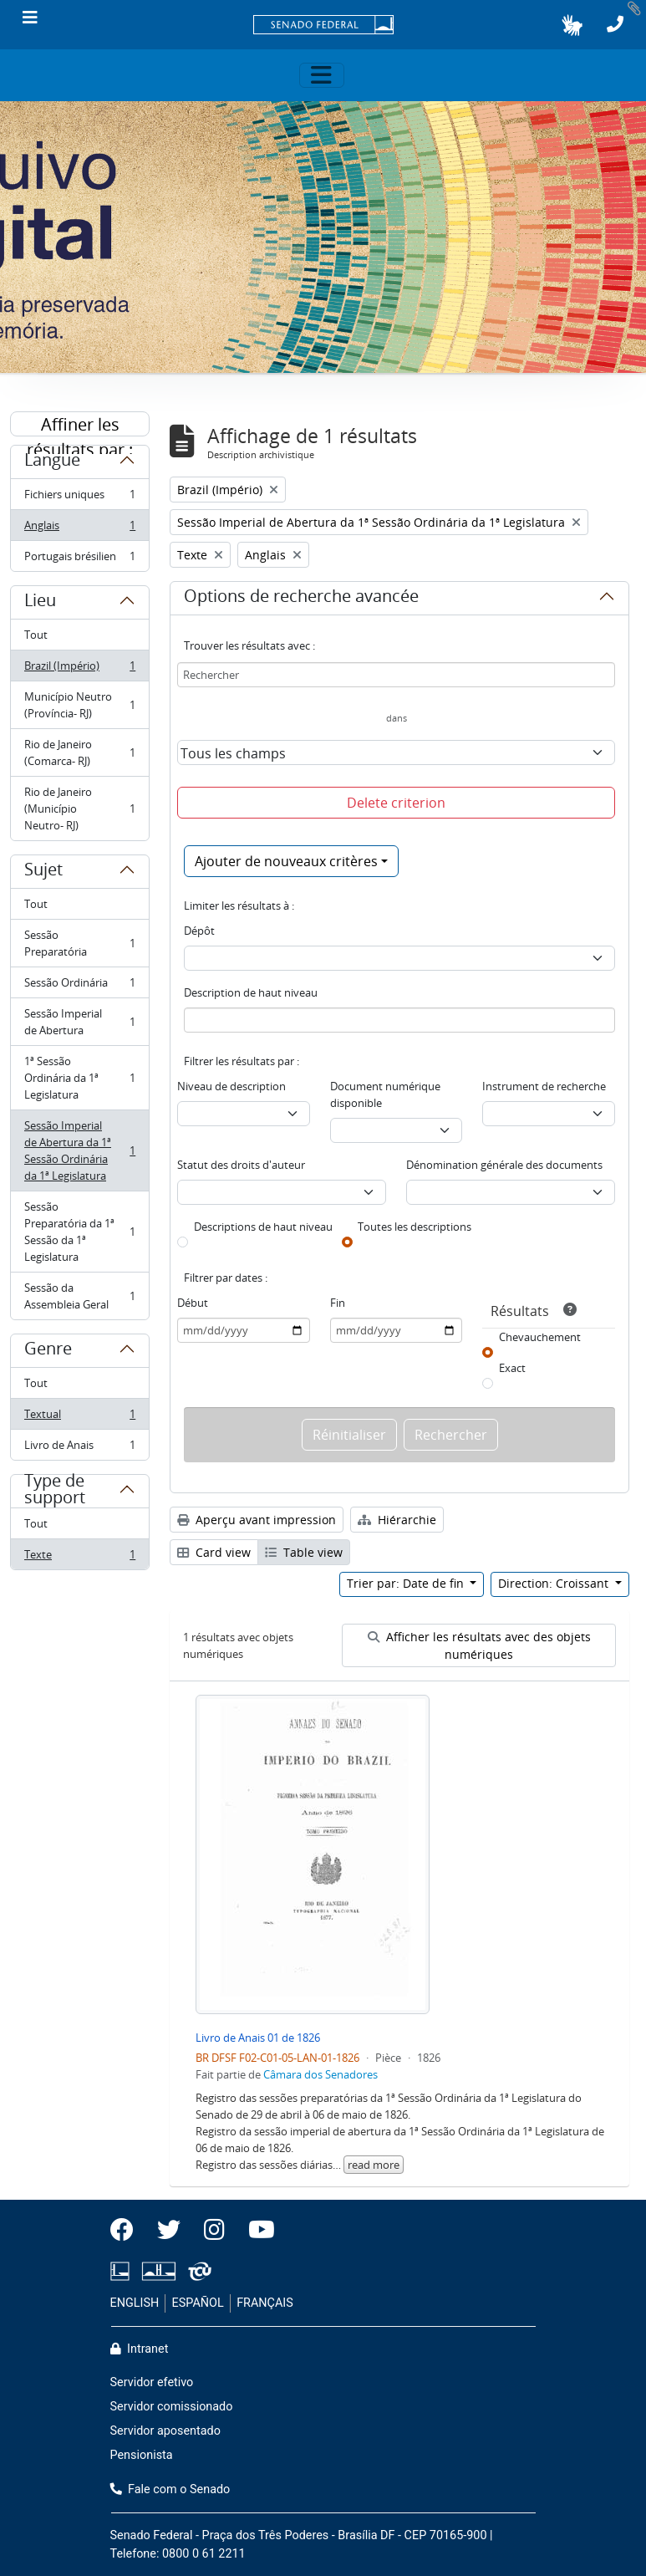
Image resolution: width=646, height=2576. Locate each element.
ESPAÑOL (198, 2303)
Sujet (43, 872)
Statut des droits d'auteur (241, 1164)
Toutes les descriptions (414, 1226)
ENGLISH (135, 2303)
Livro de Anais (79, 1448)
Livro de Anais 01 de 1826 (258, 2037)
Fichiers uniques (79, 498)
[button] (572, 25)
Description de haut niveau (251, 992)
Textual (79, 1417)
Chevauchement (540, 1336)
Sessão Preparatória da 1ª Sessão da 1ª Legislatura (79, 1231)
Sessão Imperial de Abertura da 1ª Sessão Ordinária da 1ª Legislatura (79, 1150)
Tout (36, 634)
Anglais (79, 529)
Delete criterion (396, 802)
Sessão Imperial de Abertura (79, 1022)
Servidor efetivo (152, 2382)
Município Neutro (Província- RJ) (79, 705)
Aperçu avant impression (256, 1520)
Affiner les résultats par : (80, 424)
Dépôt (199, 930)
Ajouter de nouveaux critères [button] (286, 861)
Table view (304, 1552)
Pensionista (141, 2455)
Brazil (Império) (79, 669)
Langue (52, 462)
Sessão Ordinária (79, 986)
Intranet (139, 2349)
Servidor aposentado (165, 2431)
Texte (79, 1557)
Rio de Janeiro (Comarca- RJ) (79, 752)
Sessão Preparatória (79, 943)
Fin (337, 1302)
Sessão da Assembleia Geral (79, 1296)
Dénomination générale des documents (504, 1164)
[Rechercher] (396, 674)
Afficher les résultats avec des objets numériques (479, 1645)
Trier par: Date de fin (407, 1583)
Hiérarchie (397, 1520)
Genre (48, 1351)
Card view (214, 1552)
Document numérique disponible (385, 1094)
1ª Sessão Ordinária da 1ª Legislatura (79, 1077)
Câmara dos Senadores (320, 2074)
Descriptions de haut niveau (263, 1226)
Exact (512, 1367)
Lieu (40, 602)
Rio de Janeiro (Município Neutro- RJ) (79, 808)
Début (192, 1302)
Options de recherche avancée (301, 598)
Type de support (54, 1495)
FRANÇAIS (265, 2303)
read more (373, 2164)
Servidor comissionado (171, 2407)
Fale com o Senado (170, 2489)
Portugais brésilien (79, 559)
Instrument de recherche (544, 1086)
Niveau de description (231, 1086)
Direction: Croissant (555, 1583)
